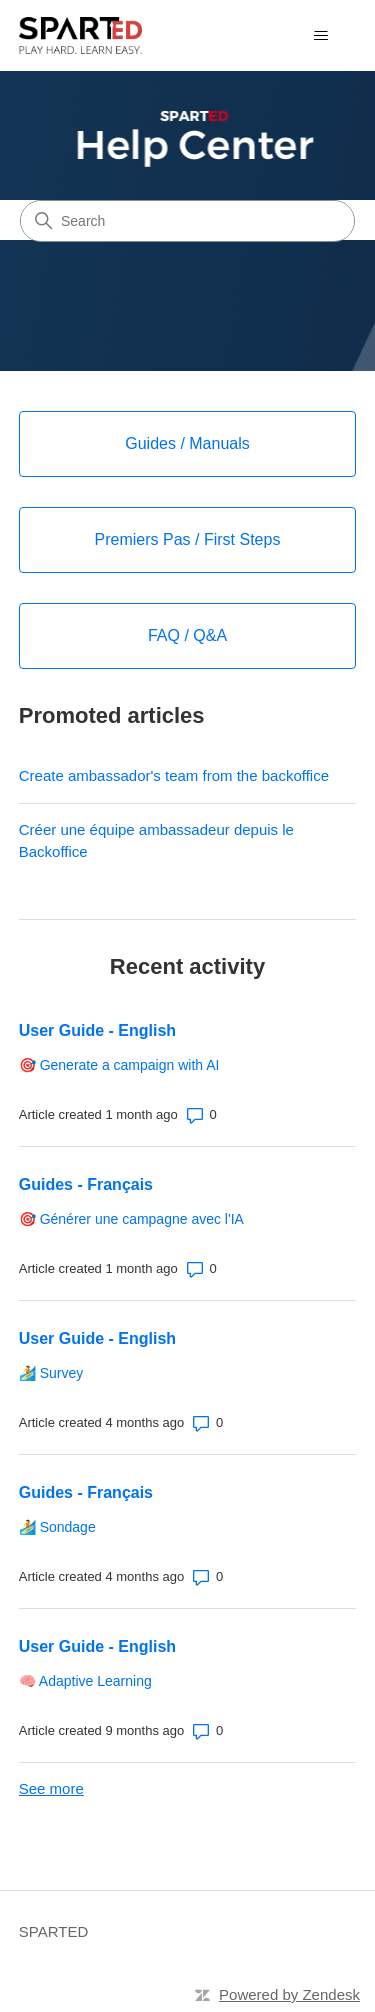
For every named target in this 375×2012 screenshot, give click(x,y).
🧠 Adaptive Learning (85, 1681)
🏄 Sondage (57, 1527)
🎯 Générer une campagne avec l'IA (131, 1219)
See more (51, 1788)
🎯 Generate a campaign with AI (119, 1065)
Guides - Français (86, 1184)
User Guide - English (97, 1030)
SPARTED (53, 1931)
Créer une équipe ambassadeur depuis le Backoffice (156, 841)
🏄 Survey (51, 1373)
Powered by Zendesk (289, 1994)
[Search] (187, 221)
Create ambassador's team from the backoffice (174, 775)
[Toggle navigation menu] (320, 36)
